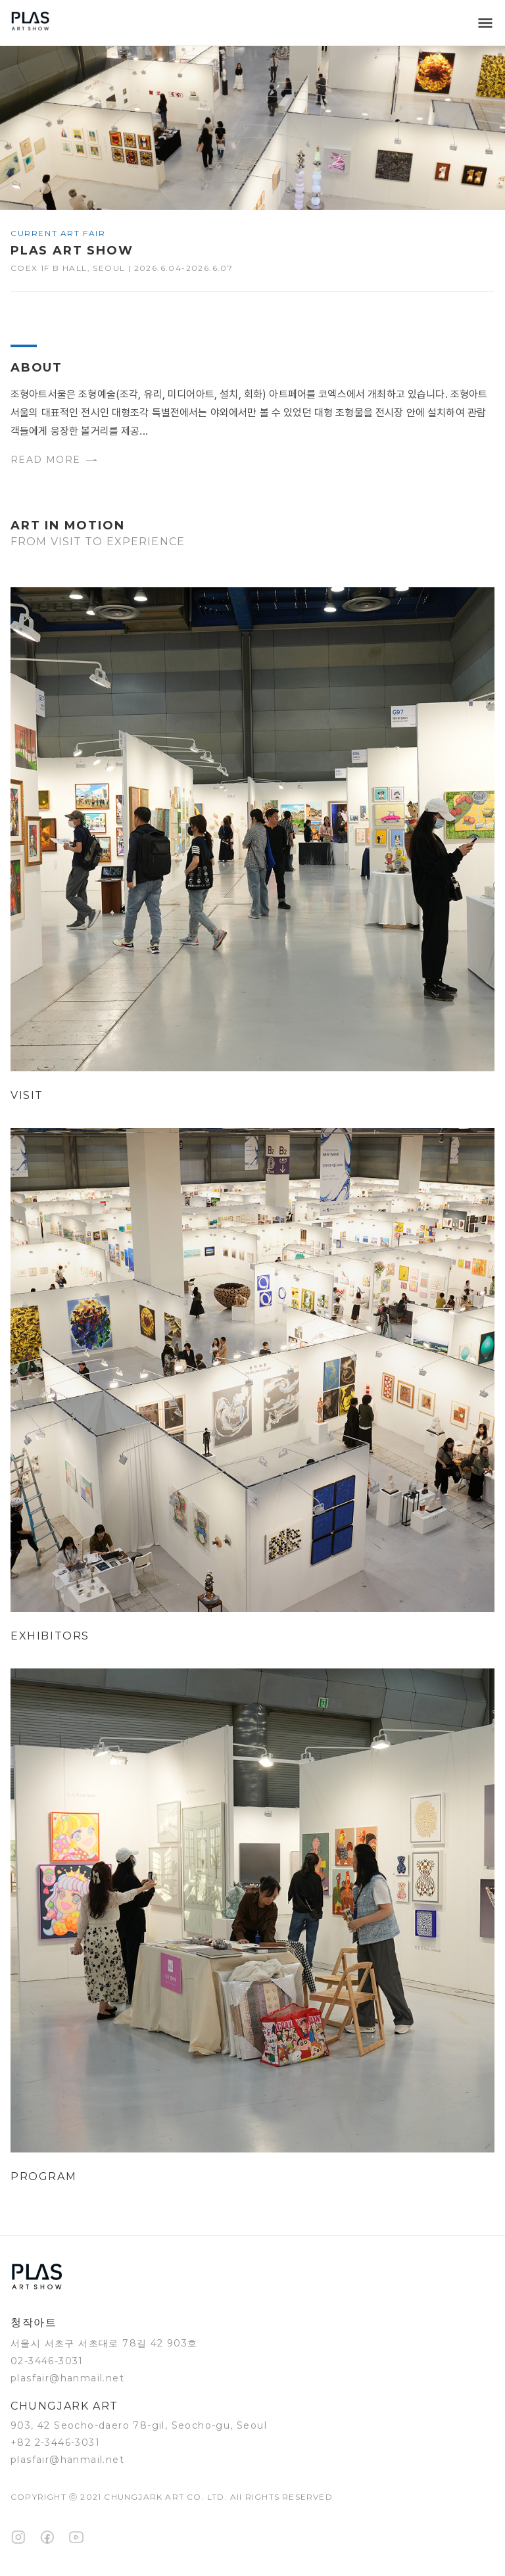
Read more (54, 460)
